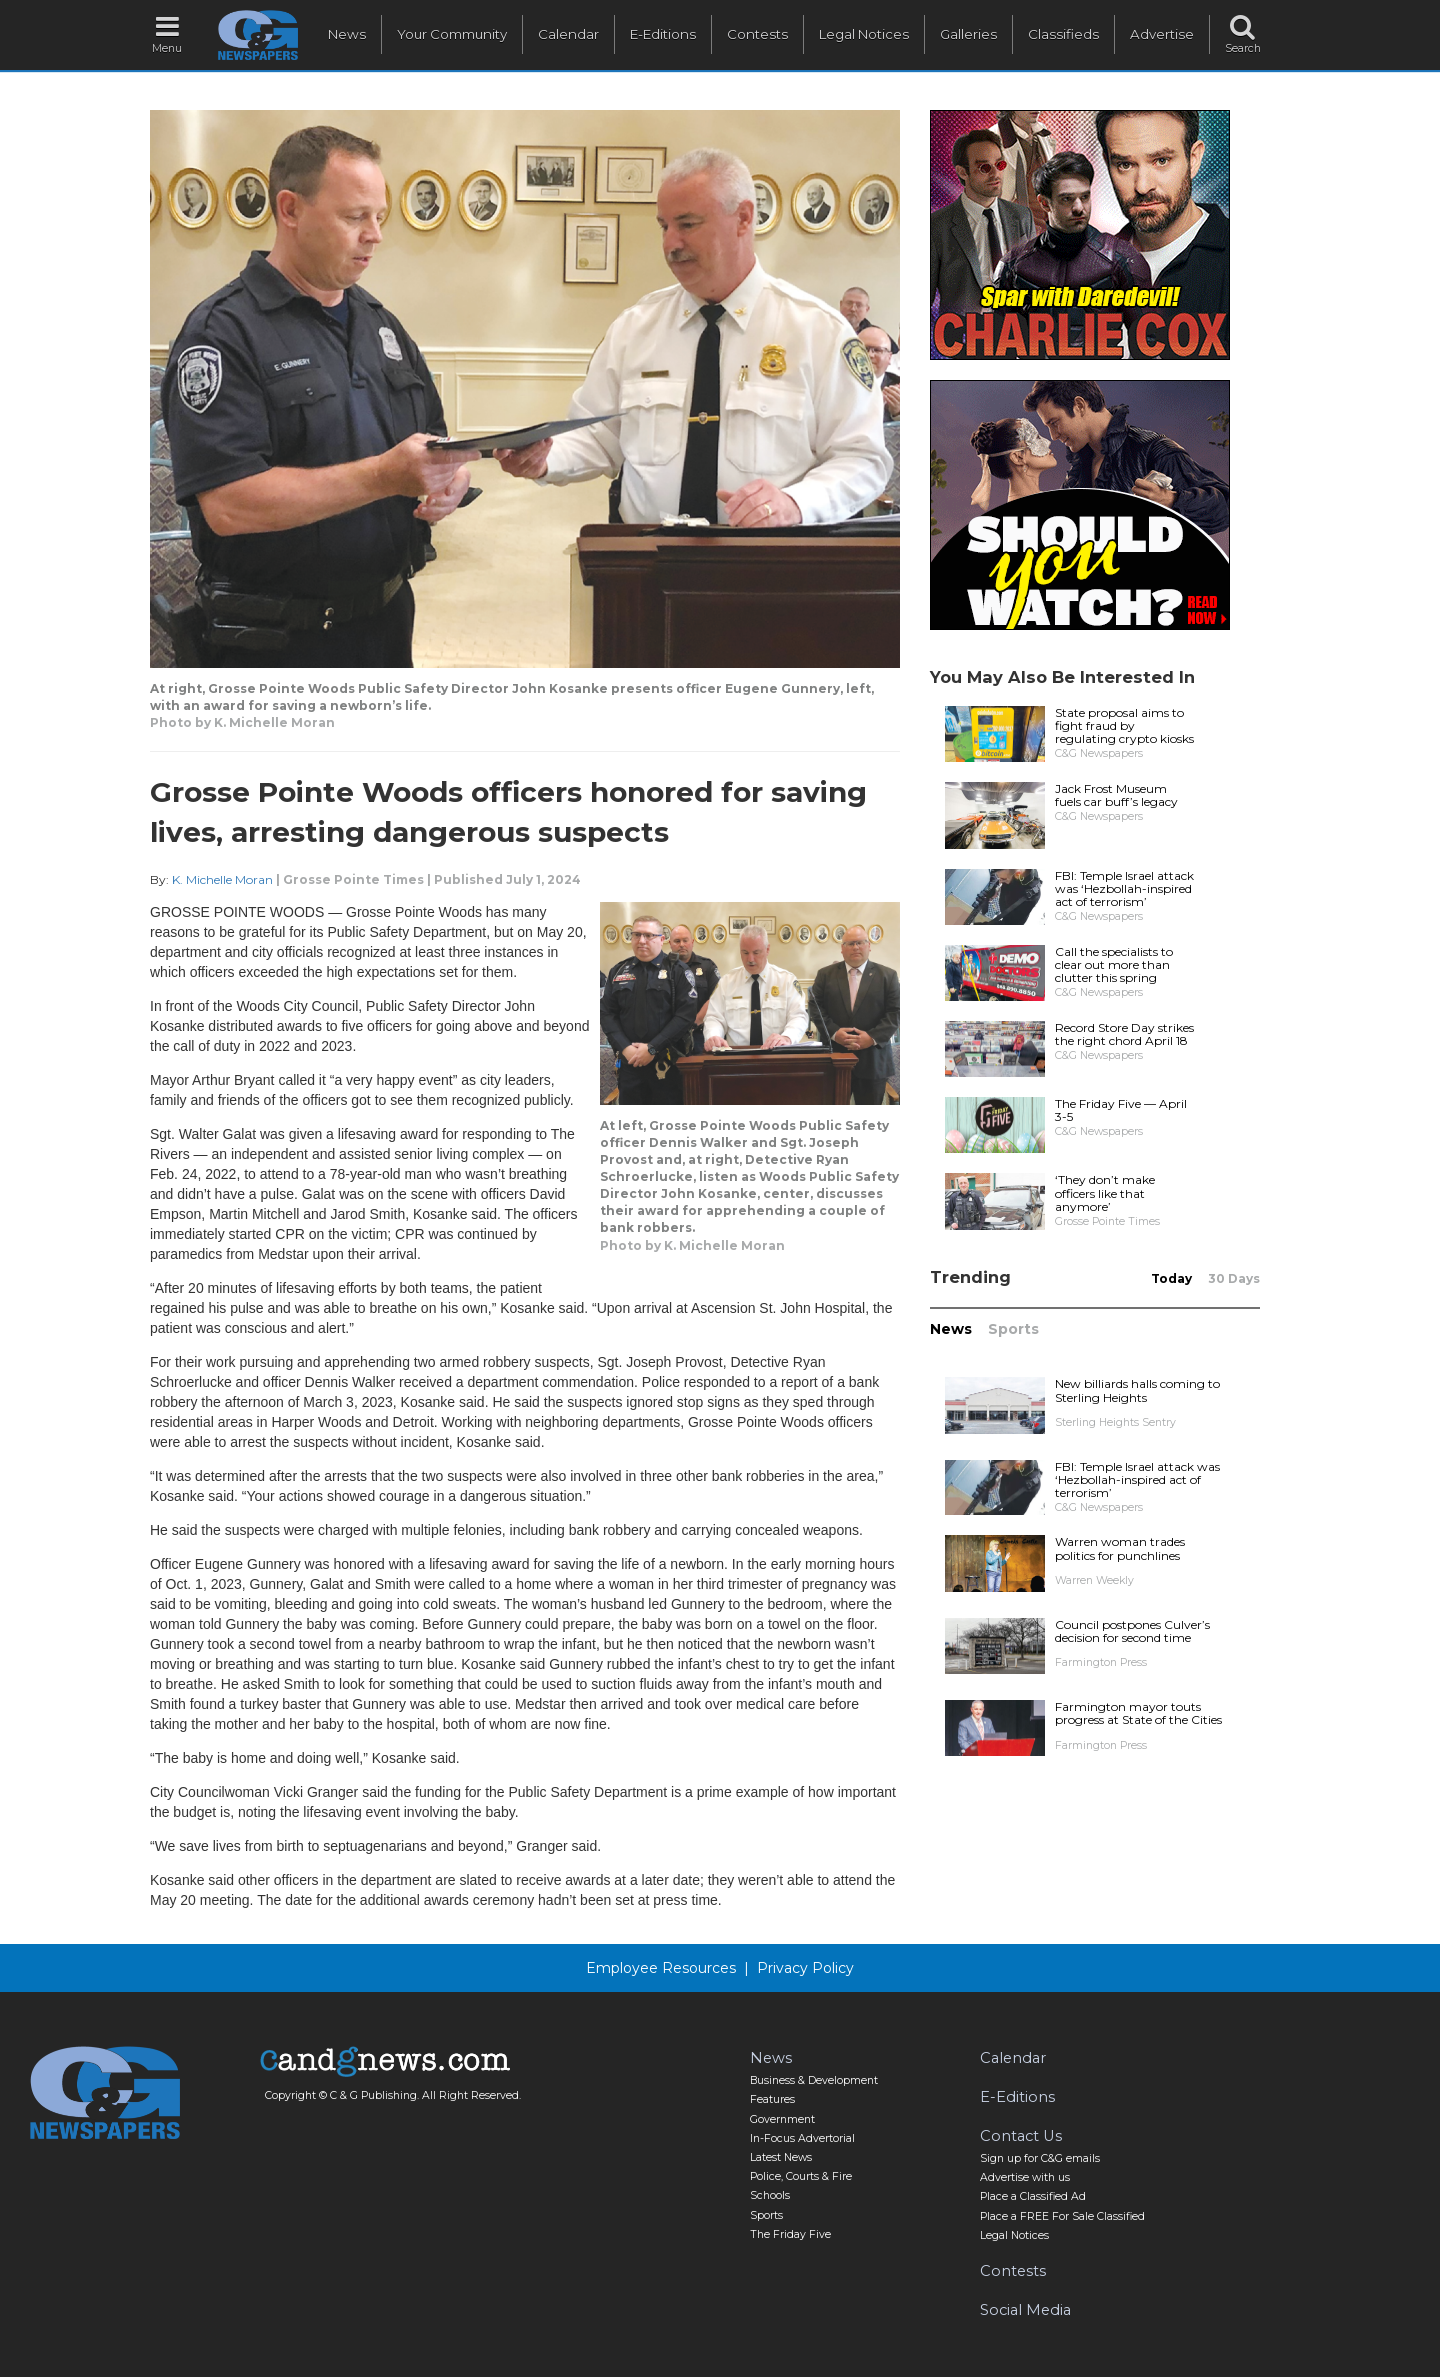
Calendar (568, 34)
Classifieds (1063, 34)
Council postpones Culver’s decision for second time (1132, 1631)
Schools (770, 2195)
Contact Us (1021, 2136)
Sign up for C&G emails (1040, 2158)
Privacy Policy (805, 1968)
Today (1171, 1278)
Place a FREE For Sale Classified (1062, 2216)
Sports (1013, 1329)
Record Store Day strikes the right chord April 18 (1124, 1034)
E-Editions (663, 34)
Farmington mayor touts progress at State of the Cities (1138, 1713)
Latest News (781, 2157)
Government (782, 2119)
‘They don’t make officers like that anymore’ (1105, 1192)
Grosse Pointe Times (353, 879)
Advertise (1162, 34)
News (347, 34)
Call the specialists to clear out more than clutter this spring (1114, 964)
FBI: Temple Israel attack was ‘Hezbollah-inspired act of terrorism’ (1124, 888)
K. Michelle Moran (222, 879)
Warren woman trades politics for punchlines (1120, 1548)
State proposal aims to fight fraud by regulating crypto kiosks (1124, 725)
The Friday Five (790, 2234)
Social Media (1025, 2310)
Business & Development (814, 2080)
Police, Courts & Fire (801, 2176)
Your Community (452, 34)
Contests (757, 34)
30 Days (1234, 1278)
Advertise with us (1025, 2177)
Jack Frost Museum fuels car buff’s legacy (1116, 795)
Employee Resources (661, 1968)
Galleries (968, 34)
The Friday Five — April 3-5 (1121, 1110)
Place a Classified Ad (1033, 2196)
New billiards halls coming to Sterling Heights (1137, 1390)
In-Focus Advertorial (802, 2138)
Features (772, 2099)
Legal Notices (864, 34)
